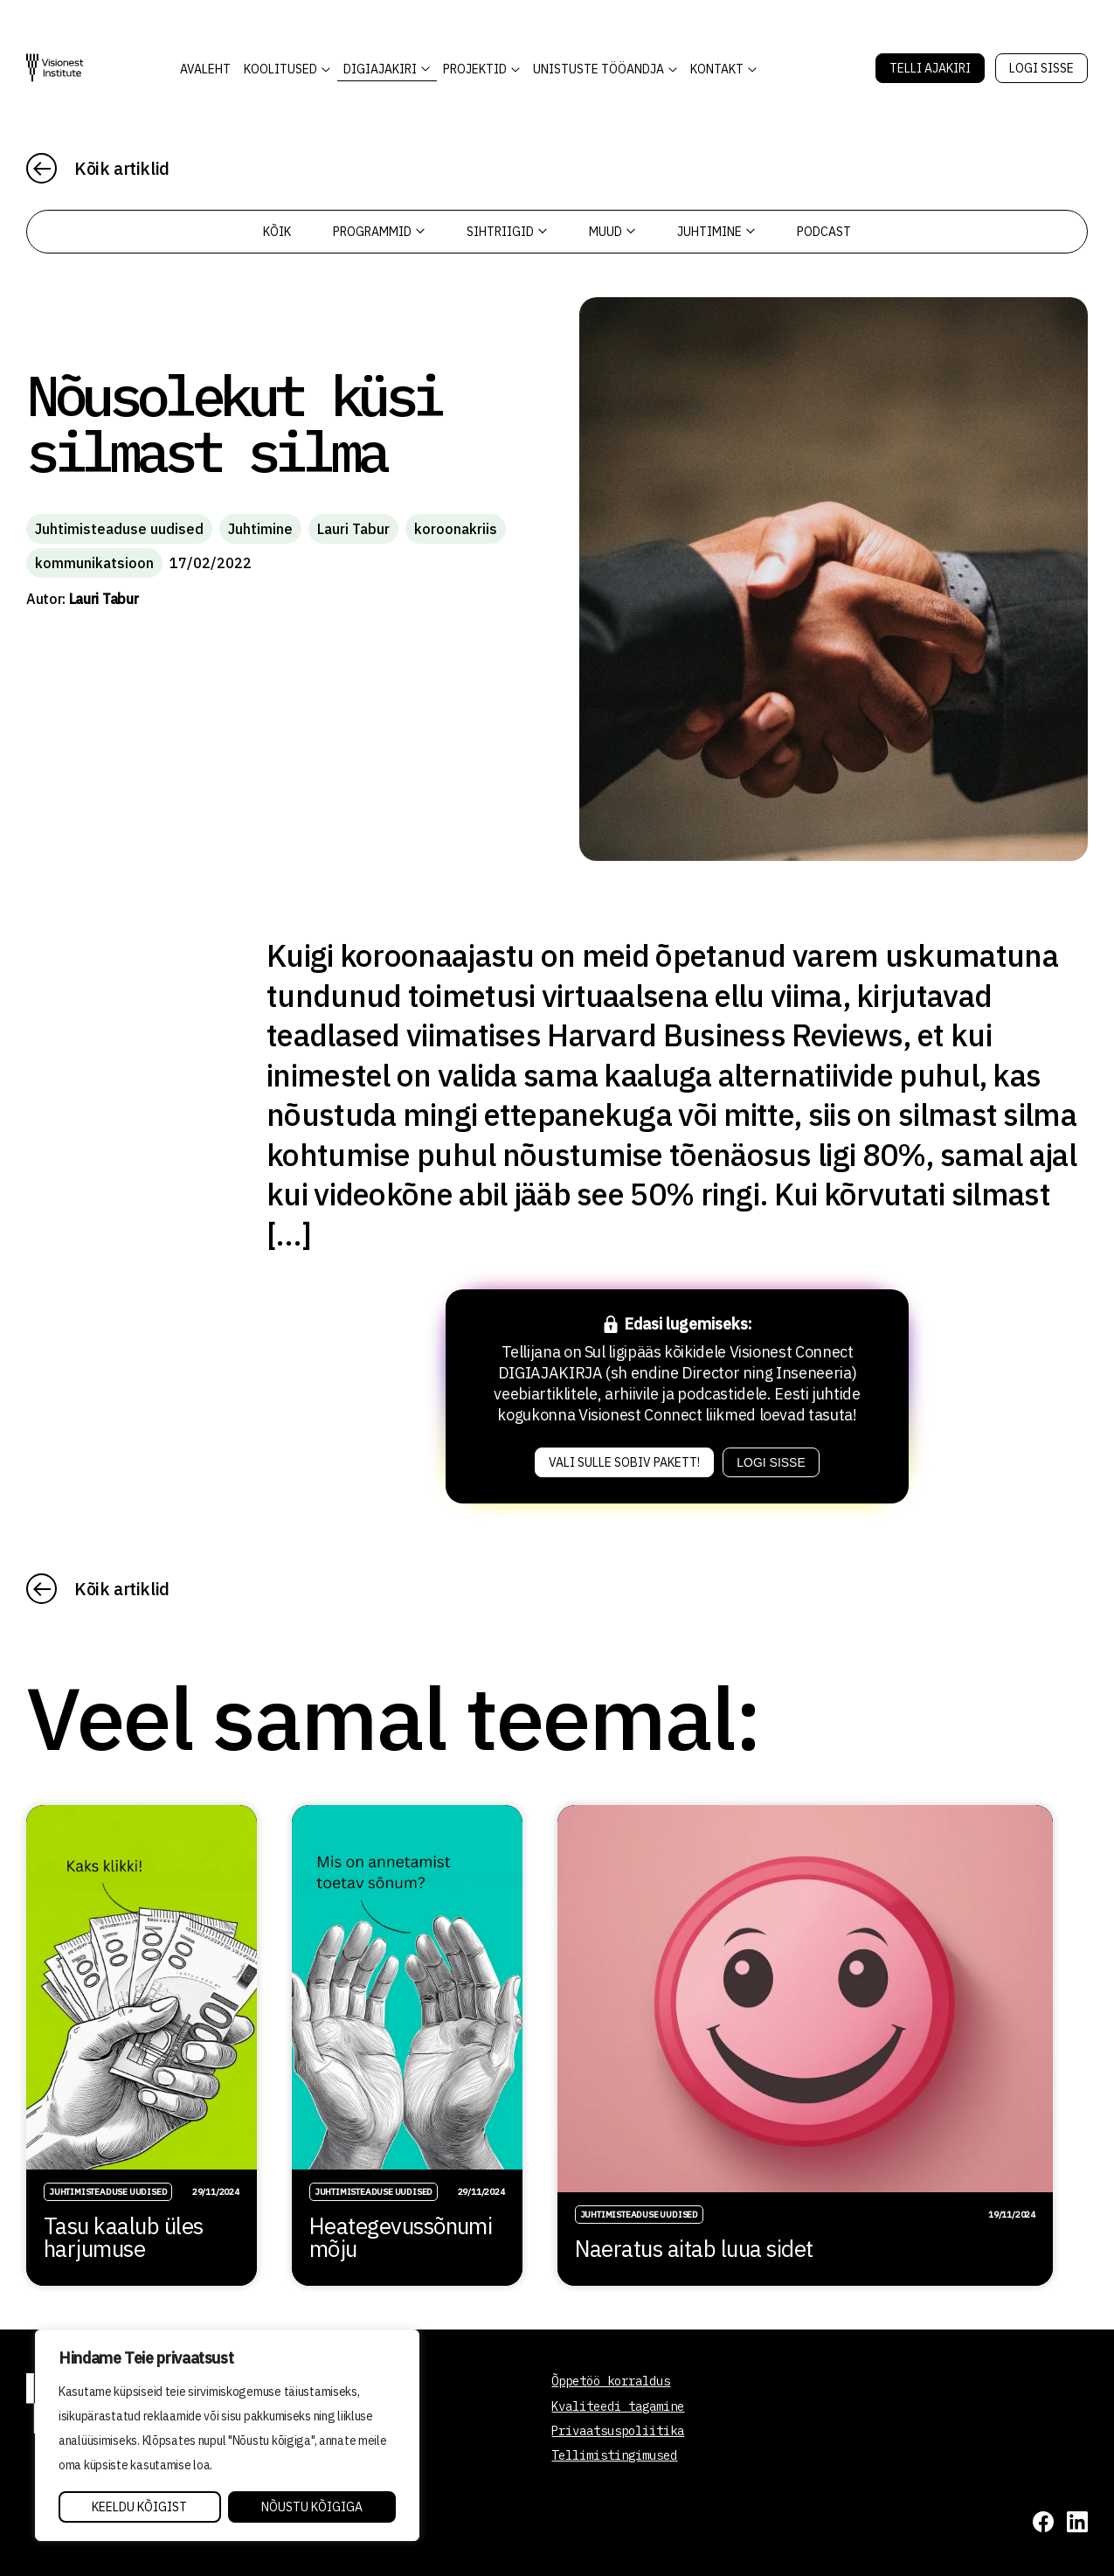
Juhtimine (716, 232)
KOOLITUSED (280, 69)
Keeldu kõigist (139, 2507)
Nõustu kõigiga (312, 2507)
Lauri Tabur (353, 529)
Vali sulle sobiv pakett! (624, 1462)
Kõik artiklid (122, 168)
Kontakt (717, 69)
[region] (227, 2435)
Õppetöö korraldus (610, 2381)
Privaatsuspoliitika (617, 2431)
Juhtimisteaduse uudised (119, 529)
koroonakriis (455, 529)
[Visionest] (55, 67)
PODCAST (824, 232)
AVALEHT (205, 69)
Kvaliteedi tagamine (617, 2406)
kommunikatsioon (94, 563)
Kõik (277, 232)
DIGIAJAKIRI (380, 69)
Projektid (475, 69)
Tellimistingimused (614, 2455)
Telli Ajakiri (930, 68)
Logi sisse (1041, 68)
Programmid (379, 232)
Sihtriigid (507, 232)
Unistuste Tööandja (598, 69)
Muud (612, 232)
